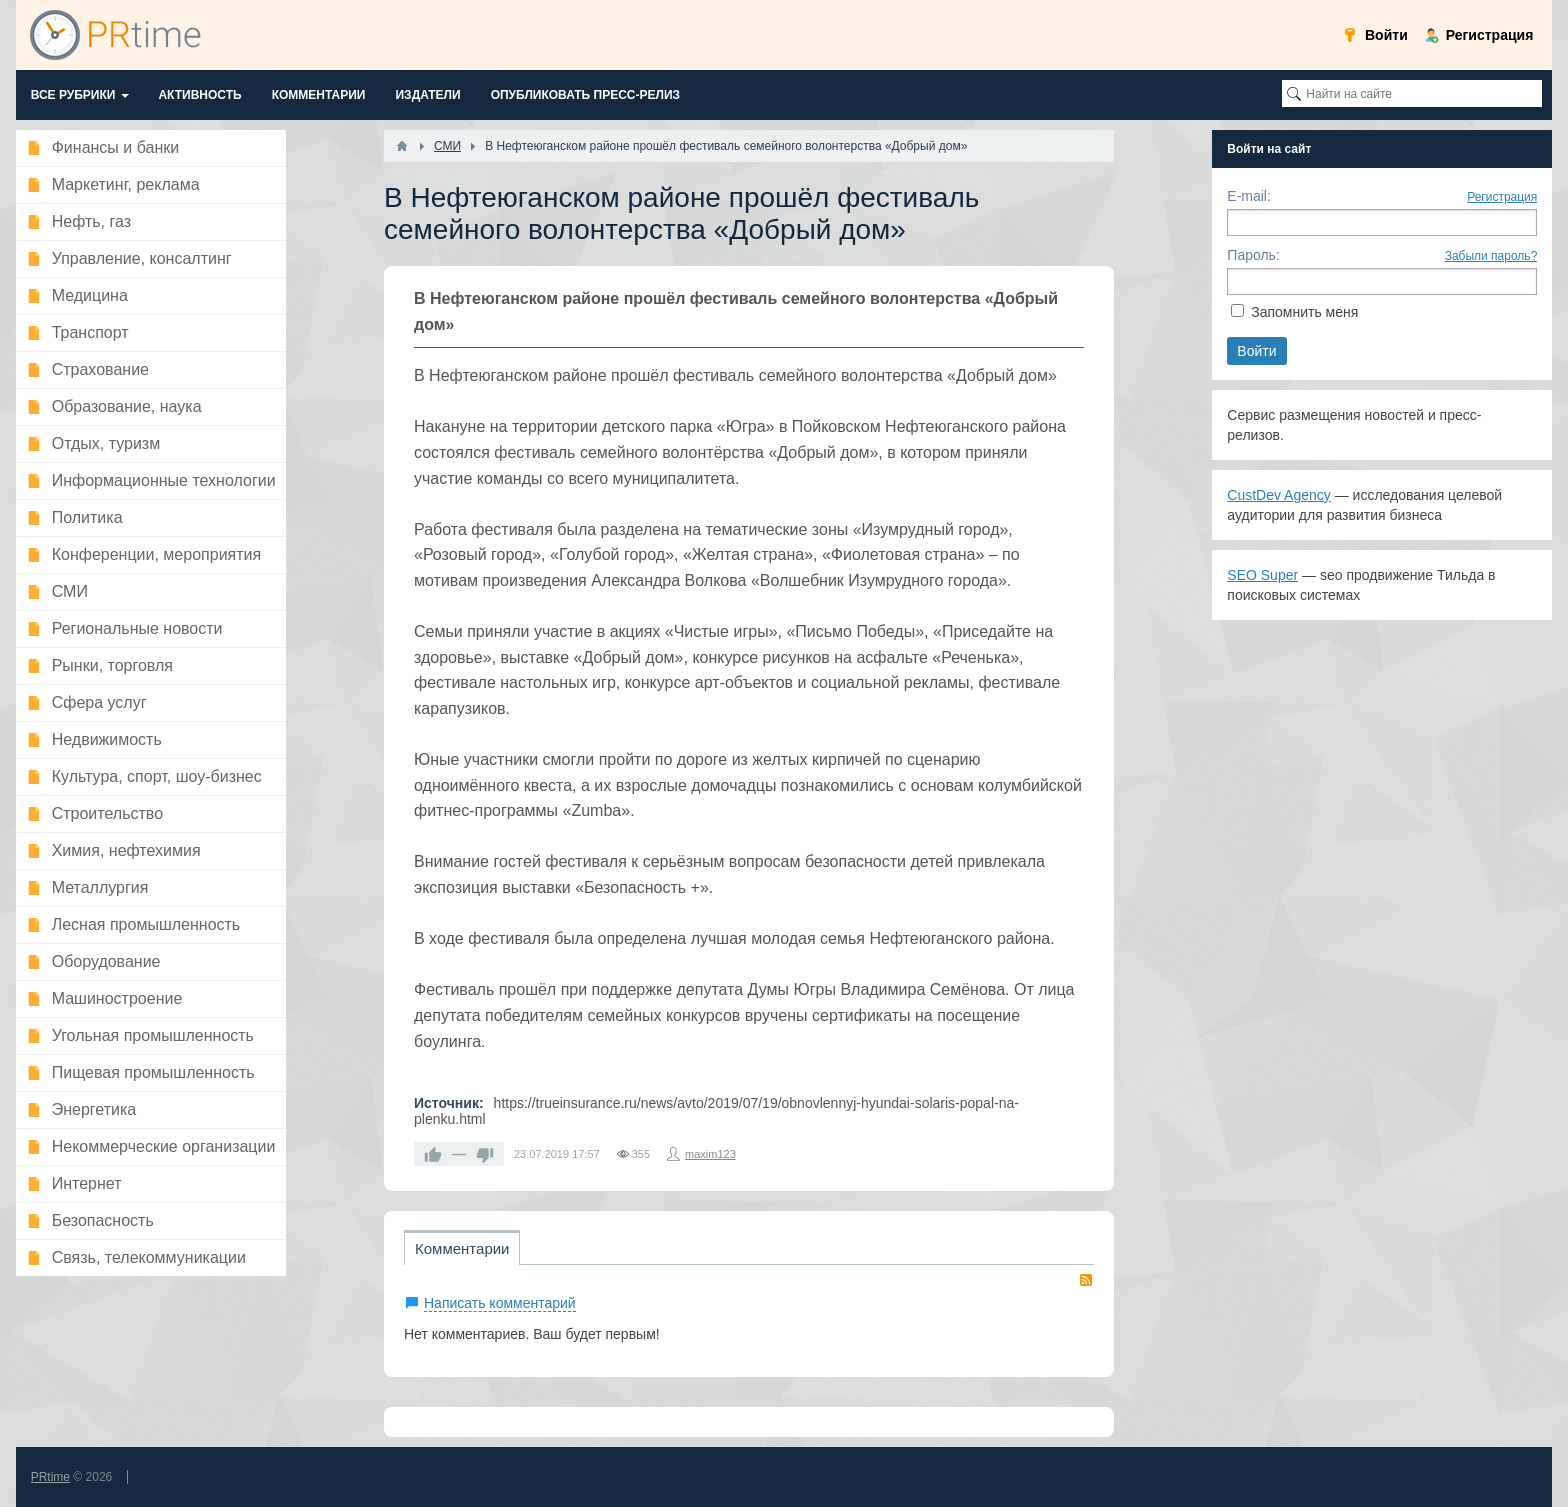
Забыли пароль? (1491, 256)
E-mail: (1249, 196)
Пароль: (1253, 255)
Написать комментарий (500, 1303)
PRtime (50, 1477)
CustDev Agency (1279, 495)
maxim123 (710, 1154)
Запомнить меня (1304, 312)
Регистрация (1502, 197)
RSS (1086, 1280)
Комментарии (462, 1248)
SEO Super (1262, 575)
